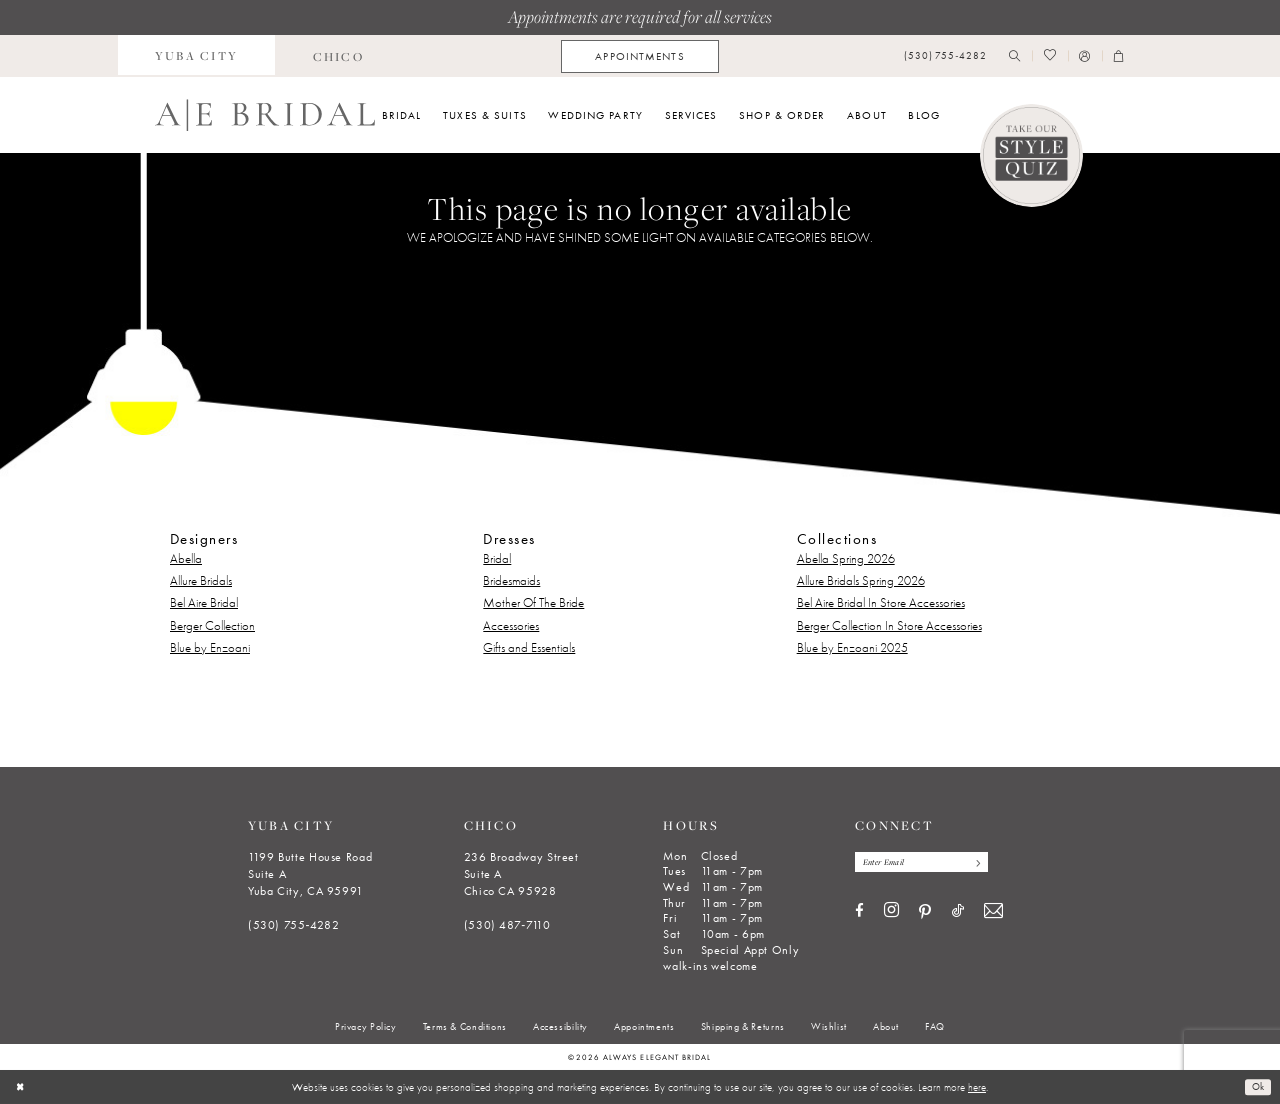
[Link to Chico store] (338, 56)
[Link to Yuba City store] (197, 56)
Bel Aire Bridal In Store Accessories (881, 602)
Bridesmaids (511, 580)
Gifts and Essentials (529, 647)
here (977, 1087)
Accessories (511, 625)
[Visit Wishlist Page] (1049, 56)
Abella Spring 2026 (846, 558)
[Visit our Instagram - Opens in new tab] (891, 913)
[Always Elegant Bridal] (265, 115)
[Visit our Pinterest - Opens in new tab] (925, 914)
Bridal (497, 558)
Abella (186, 558)
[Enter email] (929, 863)
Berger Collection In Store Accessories (889, 625)
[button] (1085, 56)
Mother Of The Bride (533, 602)
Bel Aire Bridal (204, 602)
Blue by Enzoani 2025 (852, 647)
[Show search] (1015, 56)
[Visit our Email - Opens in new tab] (993, 913)
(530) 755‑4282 (294, 925)
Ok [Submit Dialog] (1256, 1087)
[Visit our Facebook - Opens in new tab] (859, 913)
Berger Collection (212, 625)
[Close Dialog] (21, 1087)
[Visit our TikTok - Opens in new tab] (958, 913)
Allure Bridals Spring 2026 (861, 580)
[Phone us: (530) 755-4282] (945, 56)
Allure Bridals (201, 580)
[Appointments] (639, 56)
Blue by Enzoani (210, 647)
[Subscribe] (989, 863)
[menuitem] (197, 56)
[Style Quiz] (1032, 156)
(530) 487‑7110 (507, 925)
